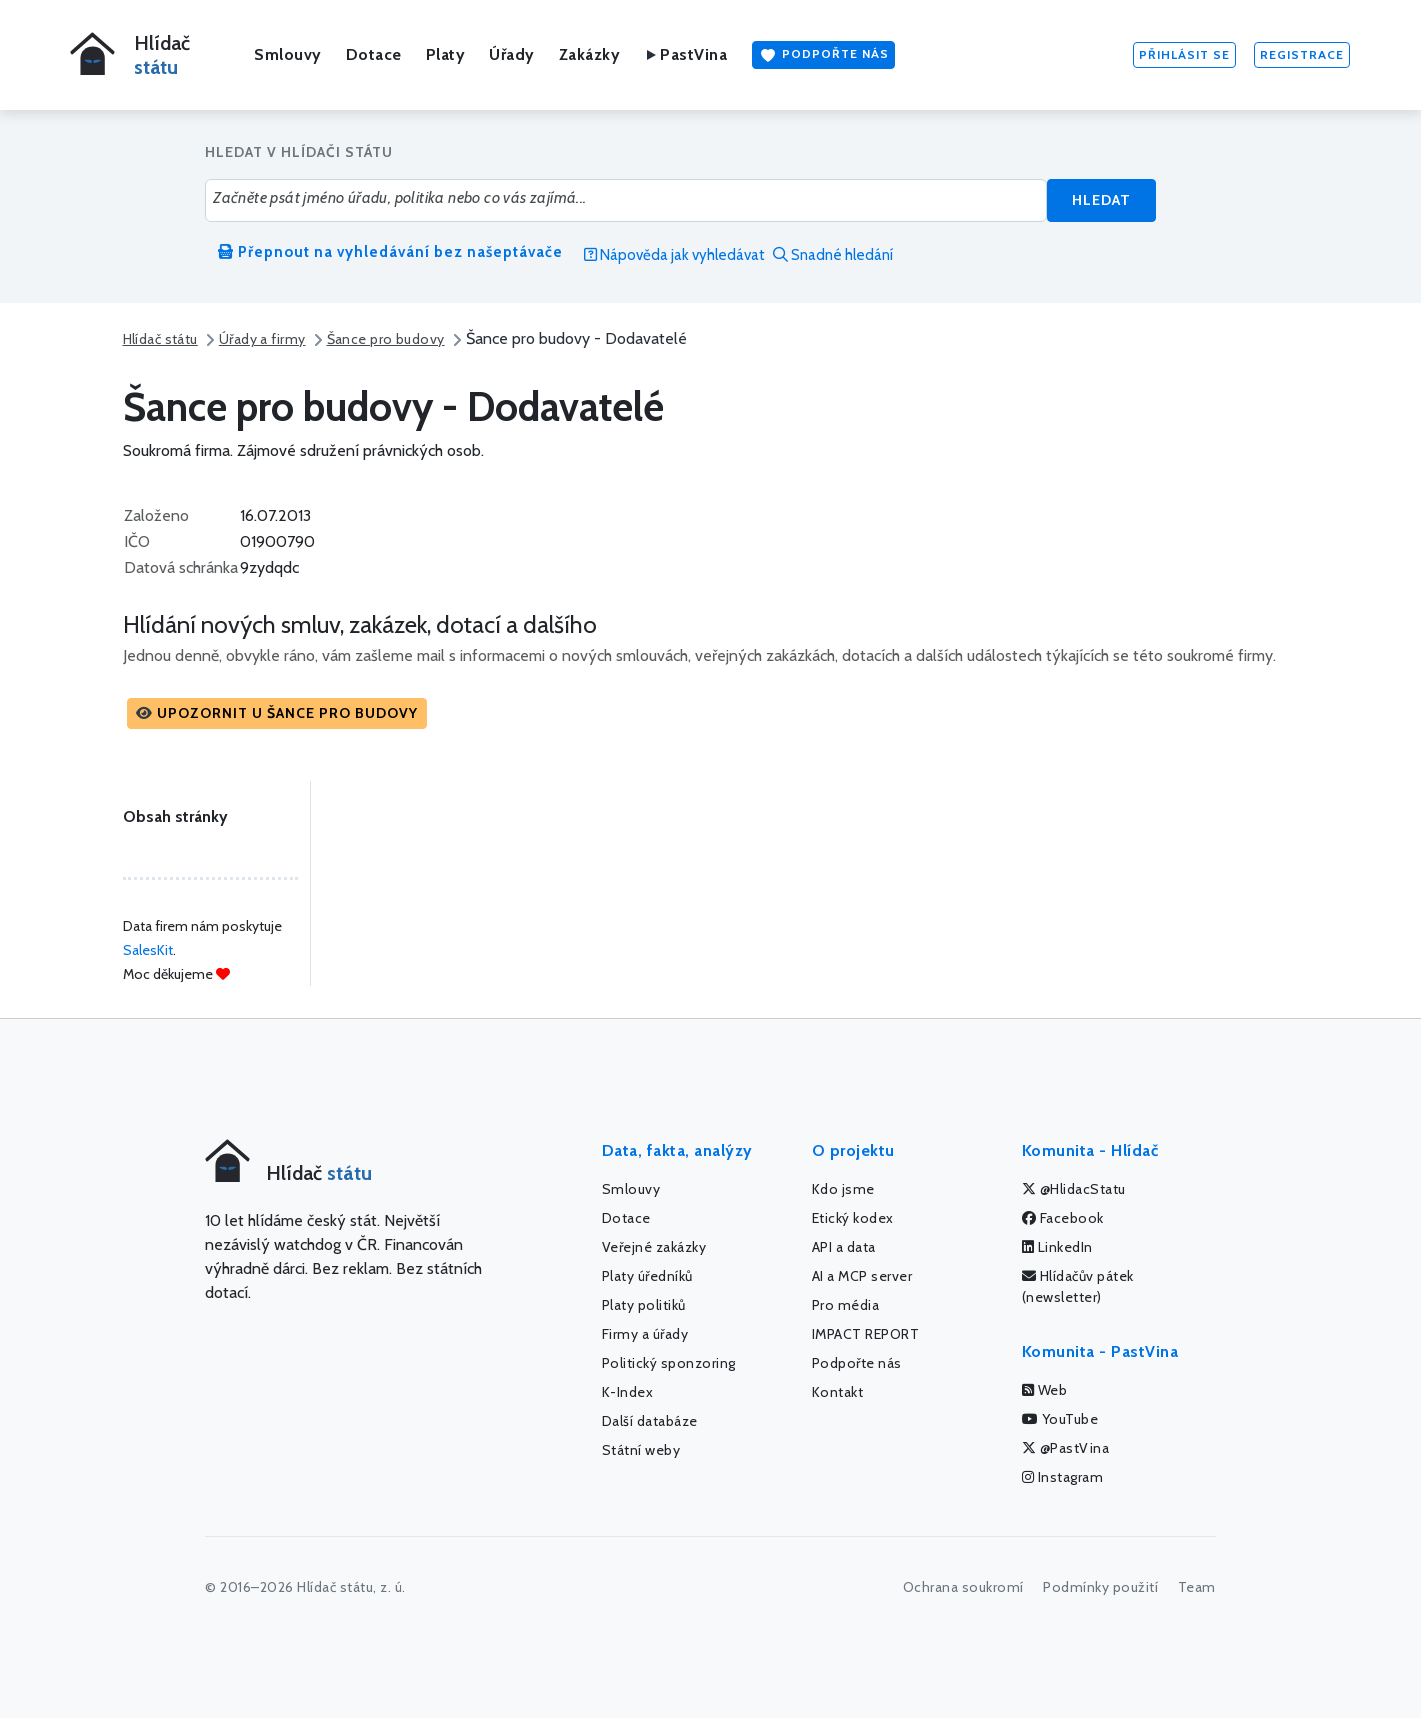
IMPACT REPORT (866, 1334)
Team (1197, 1587)
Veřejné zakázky (654, 1247)
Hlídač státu (160, 339)
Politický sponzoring (669, 1363)
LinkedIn (1057, 1247)
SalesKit (148, 950)
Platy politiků (644, 1305)
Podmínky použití (1100, 1587)
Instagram (1063, 1477)
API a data (844, 1247)
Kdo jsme (843, 1189)
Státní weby (641, 1450)
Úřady (512, 54)
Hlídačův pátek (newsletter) (1078, 1286)
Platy (446, 54)
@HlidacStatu (1074, 1189)
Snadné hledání (833, 255)
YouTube (1060, 1419)
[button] (277, 713)
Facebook (1063, 1218)
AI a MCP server (862, 1276)
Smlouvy (288, 54)
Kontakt (838, 1392)
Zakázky (590, 54)
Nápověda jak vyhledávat (674, 255)
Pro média (846, 1305)
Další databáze (650, 1421)
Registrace (1302, 54)
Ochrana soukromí (963, 1587)
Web (1045, 1390)
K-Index (628, 1392)
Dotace (374, 54)
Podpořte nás (823, 55)
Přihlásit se (1184, 54)
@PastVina (1066, 1448)
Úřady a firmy (262, 339)
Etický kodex (853, 1218)
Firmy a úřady (645, 1334)
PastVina (685, 54)
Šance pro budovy (386, 339)
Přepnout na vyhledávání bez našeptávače (390, 252)
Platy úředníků (647, 1276)
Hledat (1101, 200)
